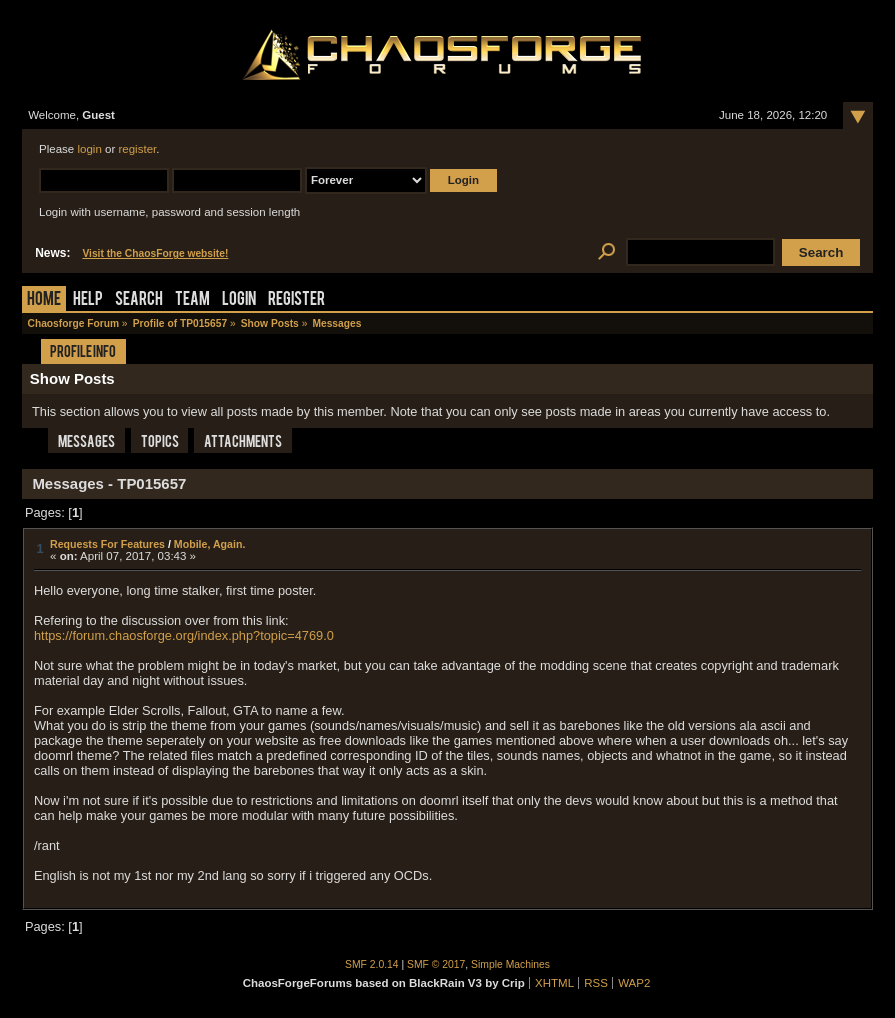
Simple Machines (510, 964)
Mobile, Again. (210, 544)
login (89, 149)
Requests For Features (107, 544)
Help (88, 300)
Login (239, 300)
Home (44, 300)
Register (296, 300)
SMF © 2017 (436, 964)
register (137, 149)
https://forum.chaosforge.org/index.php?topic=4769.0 (184, 635)
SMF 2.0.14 (372, 964)
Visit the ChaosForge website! (155, 253)
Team (192, 300)
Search (139, 300)
